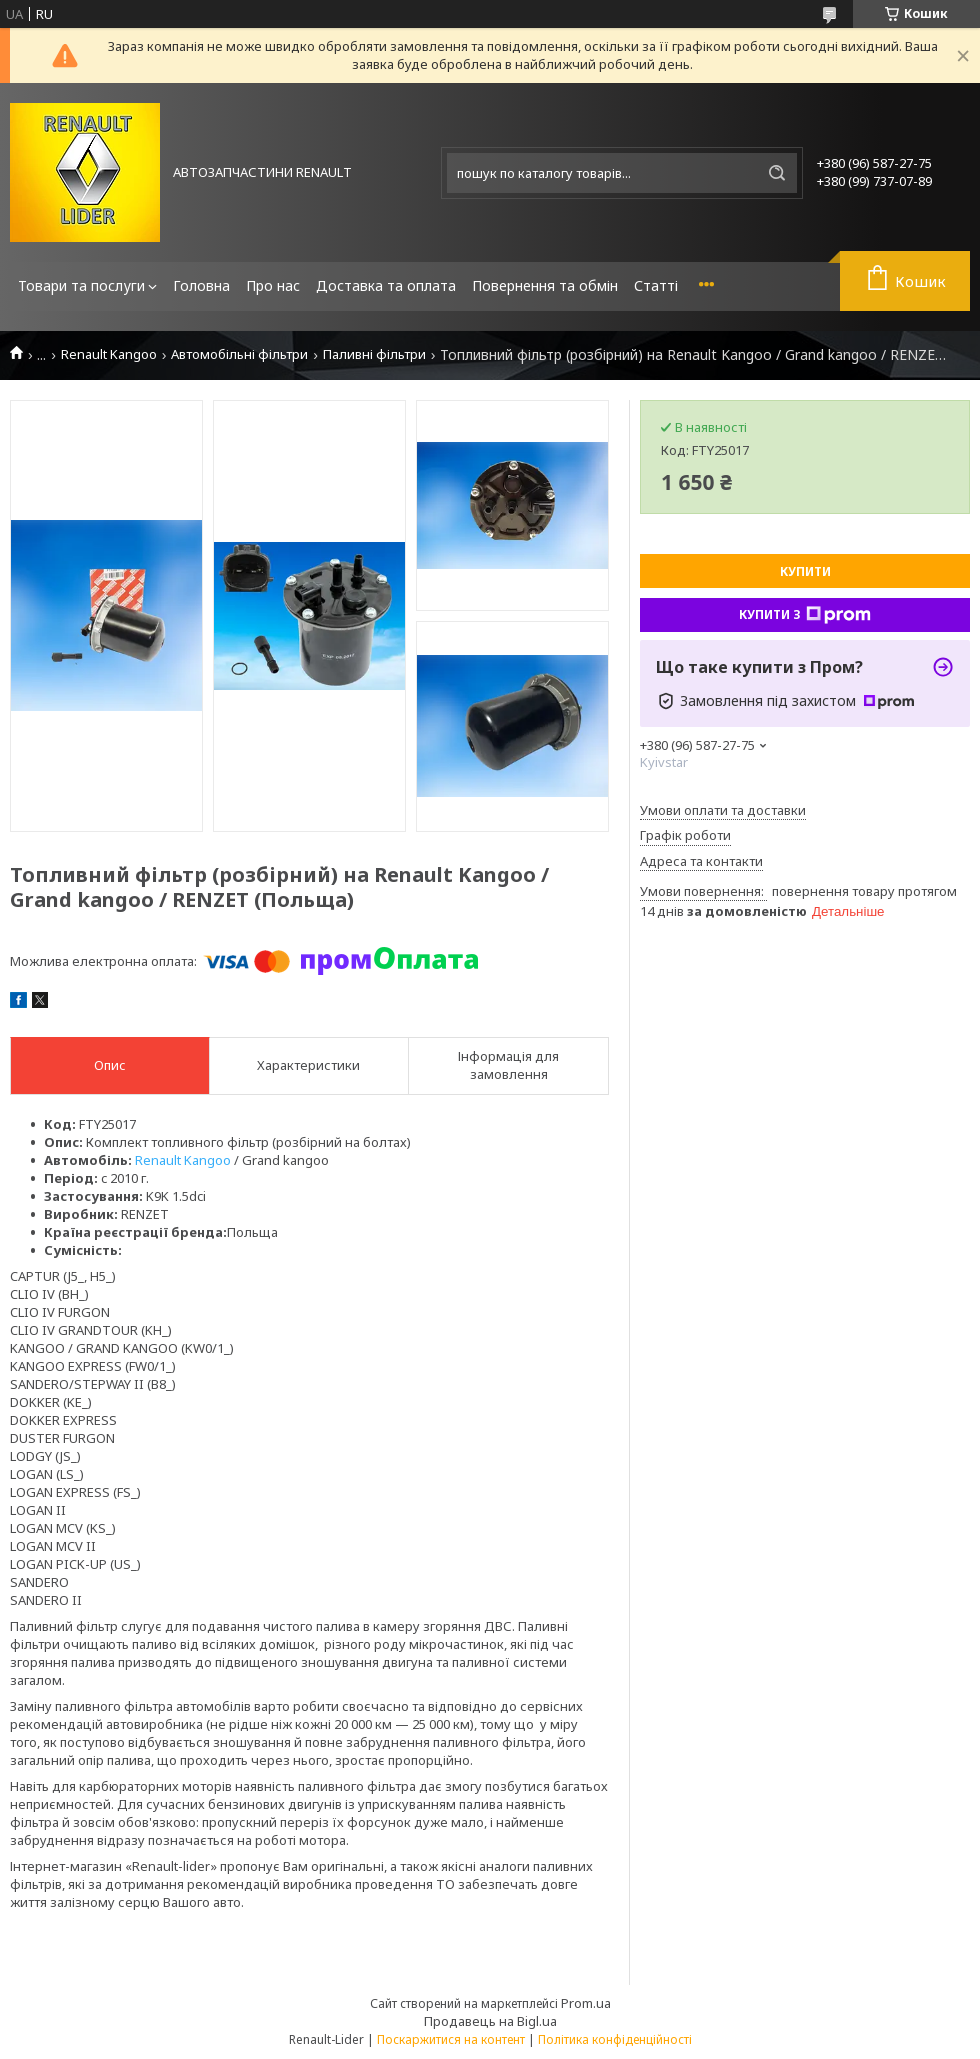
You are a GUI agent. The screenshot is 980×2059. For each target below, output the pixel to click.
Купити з (805, 615)
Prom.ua (586, 2003)
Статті (656, 285)
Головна (201, 285)
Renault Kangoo (109, 354)
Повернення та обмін (545, 285)
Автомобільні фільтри (239, 354)
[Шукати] (777, 173)
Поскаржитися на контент (451, 2039)
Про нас (273, 285)
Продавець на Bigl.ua (490, 2021)
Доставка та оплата (386, 285)
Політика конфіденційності (615, 2039)
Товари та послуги (81, 285)
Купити (805, 571)
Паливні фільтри (374, 354)
